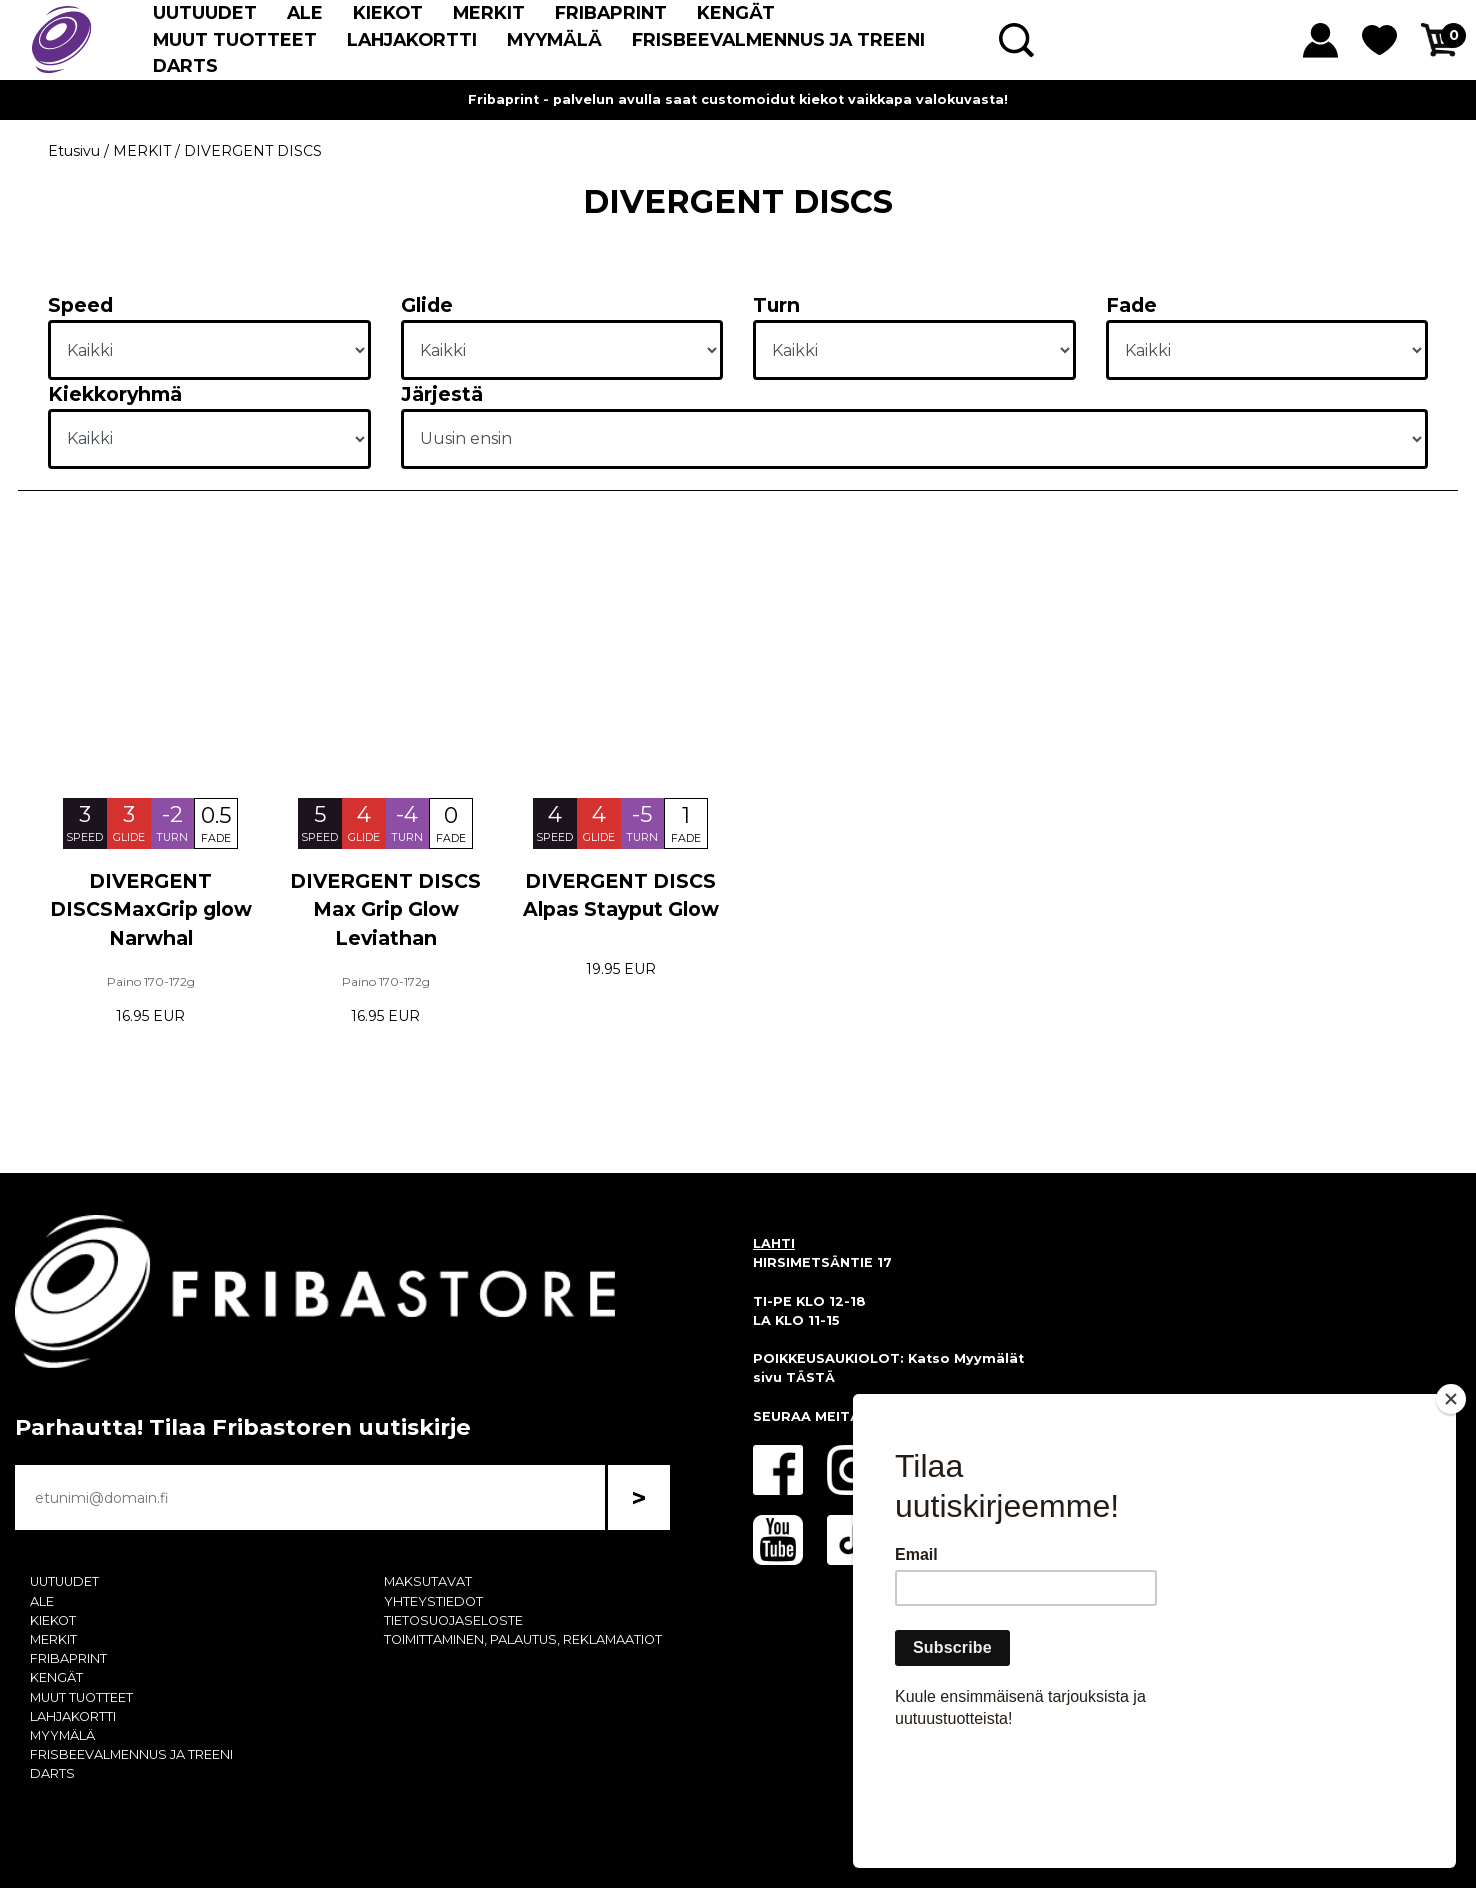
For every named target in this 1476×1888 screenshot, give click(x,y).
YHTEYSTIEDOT (433, 1601)
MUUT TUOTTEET (235, 39)
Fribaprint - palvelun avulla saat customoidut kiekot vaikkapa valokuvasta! (738, 99)
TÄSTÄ (810, 1377)
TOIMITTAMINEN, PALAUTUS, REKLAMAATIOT (523, 1639)
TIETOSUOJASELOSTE (453, 1620)
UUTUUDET (205, 12)
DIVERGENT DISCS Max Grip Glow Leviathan (385, 910)
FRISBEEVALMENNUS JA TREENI (778, 39)
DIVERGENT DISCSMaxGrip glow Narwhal (151, 910)
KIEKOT (388, 12)
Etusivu (74, 151)
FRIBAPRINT (611, 12)
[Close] (1451, 1514)
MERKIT (489, 12)
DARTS (185, 65)
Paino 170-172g (151, 981)
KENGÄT (736, 12)
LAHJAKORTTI (412, 39)
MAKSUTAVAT (428, 1581)
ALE (305, 12)
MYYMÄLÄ (554, 39)
